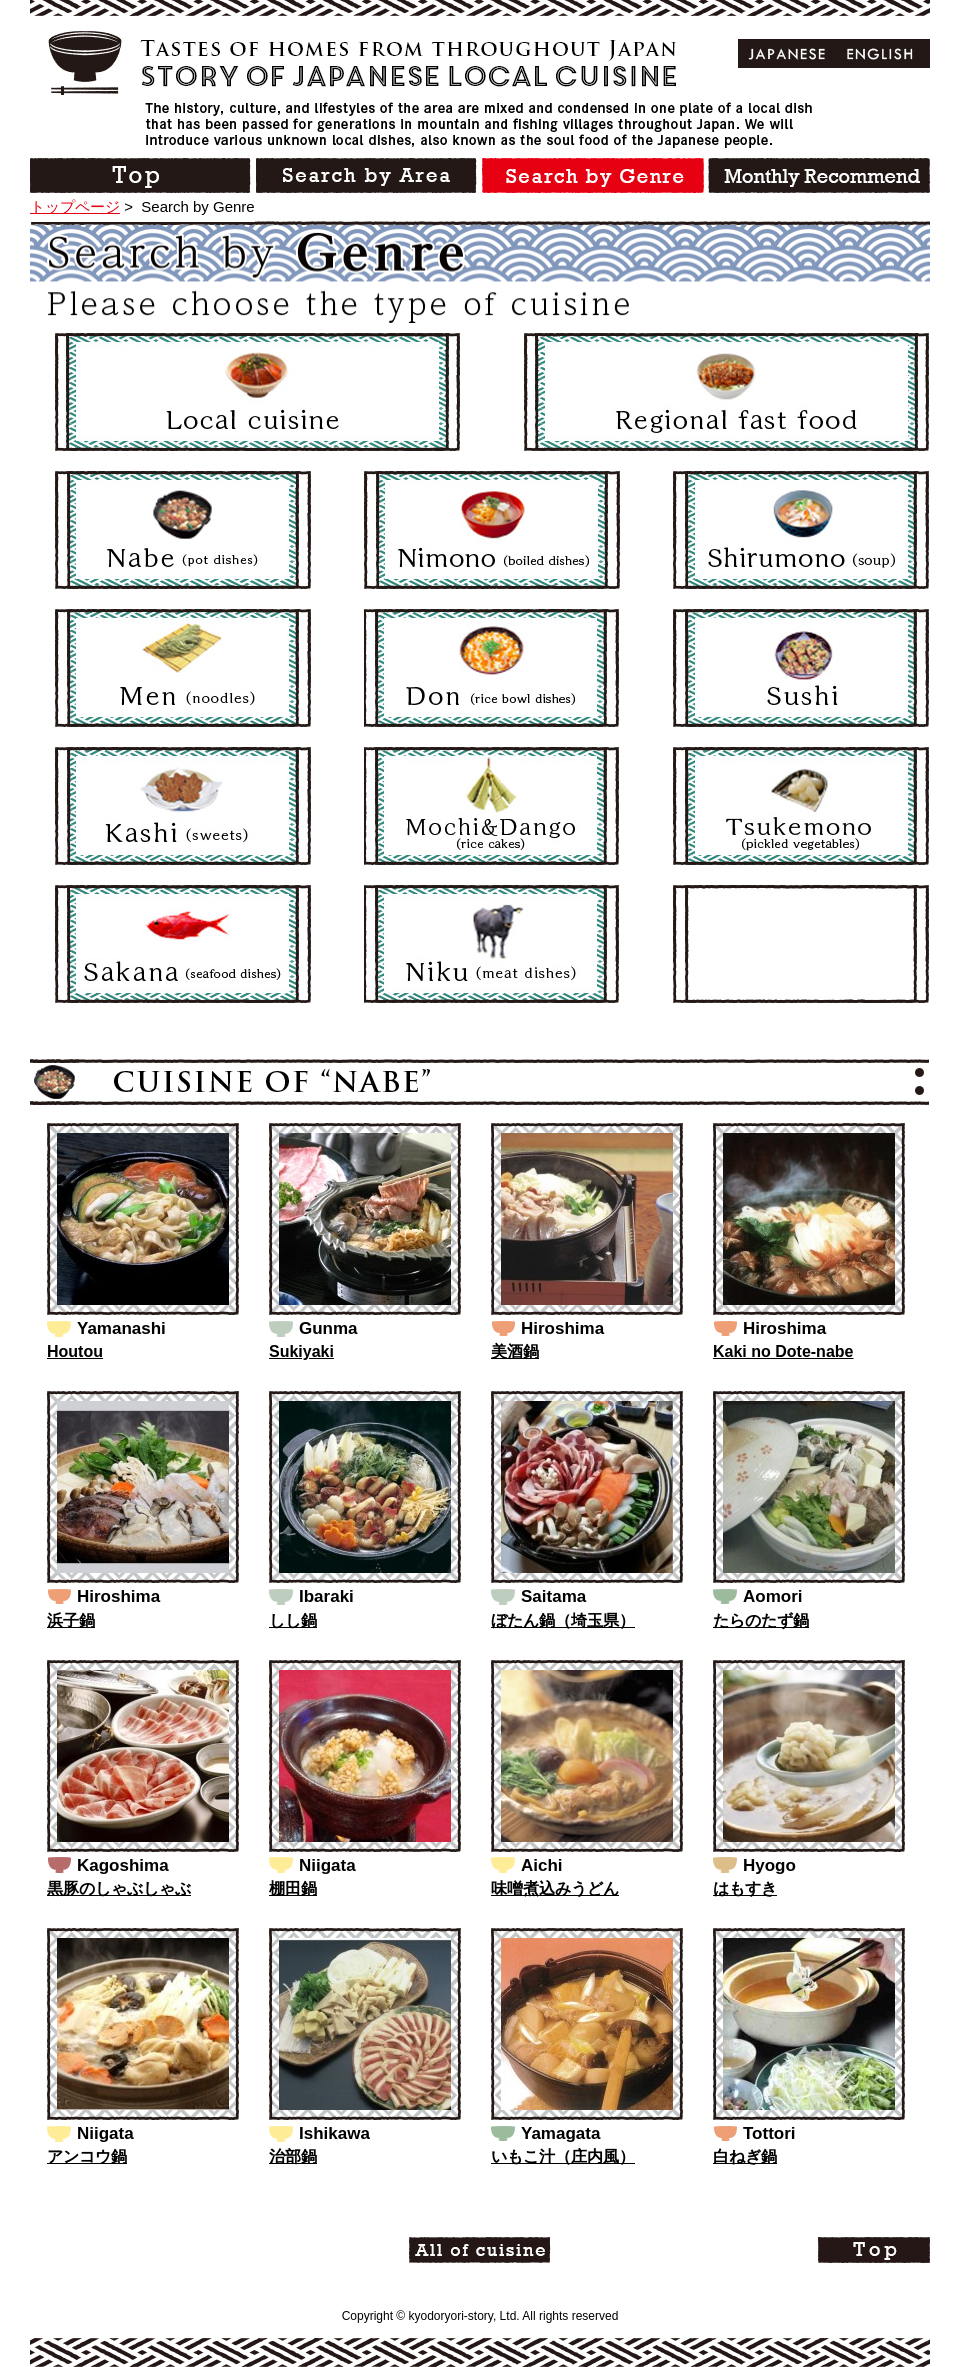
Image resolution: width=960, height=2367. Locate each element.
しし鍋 (293, 1620)
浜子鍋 (71, 1620)
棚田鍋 (293, 1888)
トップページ (75, 206)
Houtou (75, 1351)
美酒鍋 (515, 1351)
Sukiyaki (301, 1351)
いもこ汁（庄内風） (563, 2156)
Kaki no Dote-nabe (783, 1351)
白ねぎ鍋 (745, 2156)
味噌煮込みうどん (555, 1888)
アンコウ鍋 (87, 2156)
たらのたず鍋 (761, 1620)
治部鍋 (293, 2156)
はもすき (745, 1888)
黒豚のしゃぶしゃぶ (119, 1888)
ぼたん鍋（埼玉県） (563, 1620)
